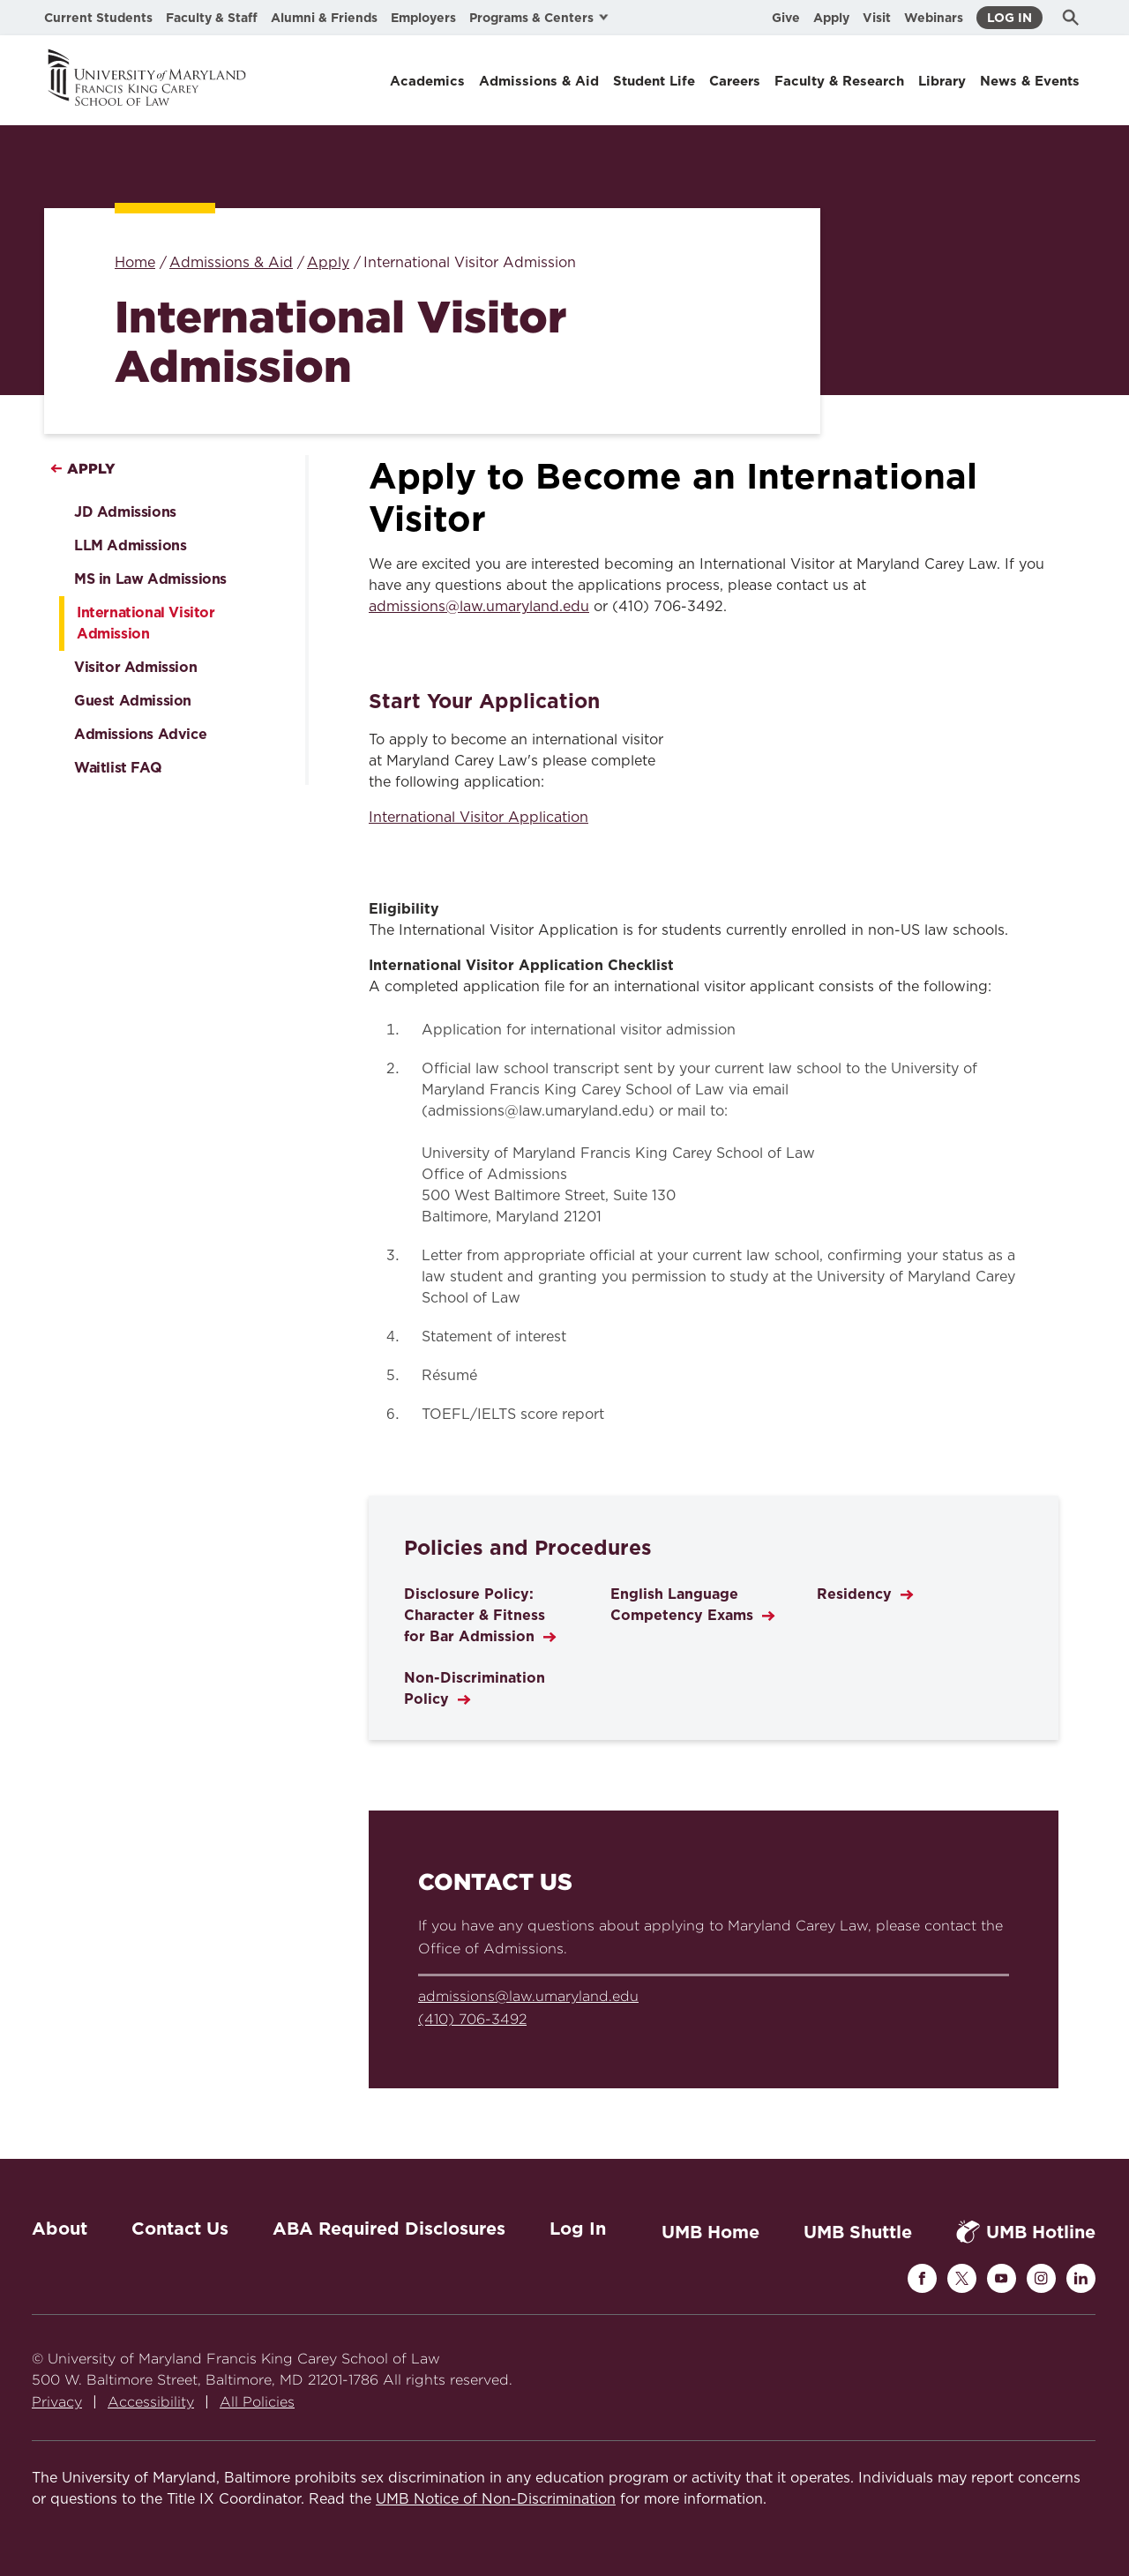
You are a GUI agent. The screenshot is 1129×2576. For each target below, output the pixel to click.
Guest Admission (132, 700)
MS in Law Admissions (150, 579)
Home (135, 263)
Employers (423, 18)
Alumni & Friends (324, 18)
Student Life (654, 81)
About (59, 2228)
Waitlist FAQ (117, 767)
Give (786, 18)
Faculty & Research (839, 81)
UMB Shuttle (858, 2232)
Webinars (933, 18)
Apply (831, 18)
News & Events (1030, 81)
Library (942, 81)
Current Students (98, 18)
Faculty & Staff (212, 18)
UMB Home (710, 2232)
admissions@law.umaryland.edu (479, 607)
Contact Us (179, 2228)
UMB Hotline (1025, 2231)
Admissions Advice (140, 734)
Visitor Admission (135, 667)
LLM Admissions (130, 545)
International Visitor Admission (146, 623)
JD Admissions (125, 512)
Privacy (57, 2401)
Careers (734, 81)
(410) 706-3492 (472, 2019)
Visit (877, 18)
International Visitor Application (478, 817)
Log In (1009, 18)
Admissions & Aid (539, 81)
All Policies (257, 2401)
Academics (427, 81)
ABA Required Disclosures (389, 2228)
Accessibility (151, 2401)
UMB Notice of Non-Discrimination (496, 2499)
